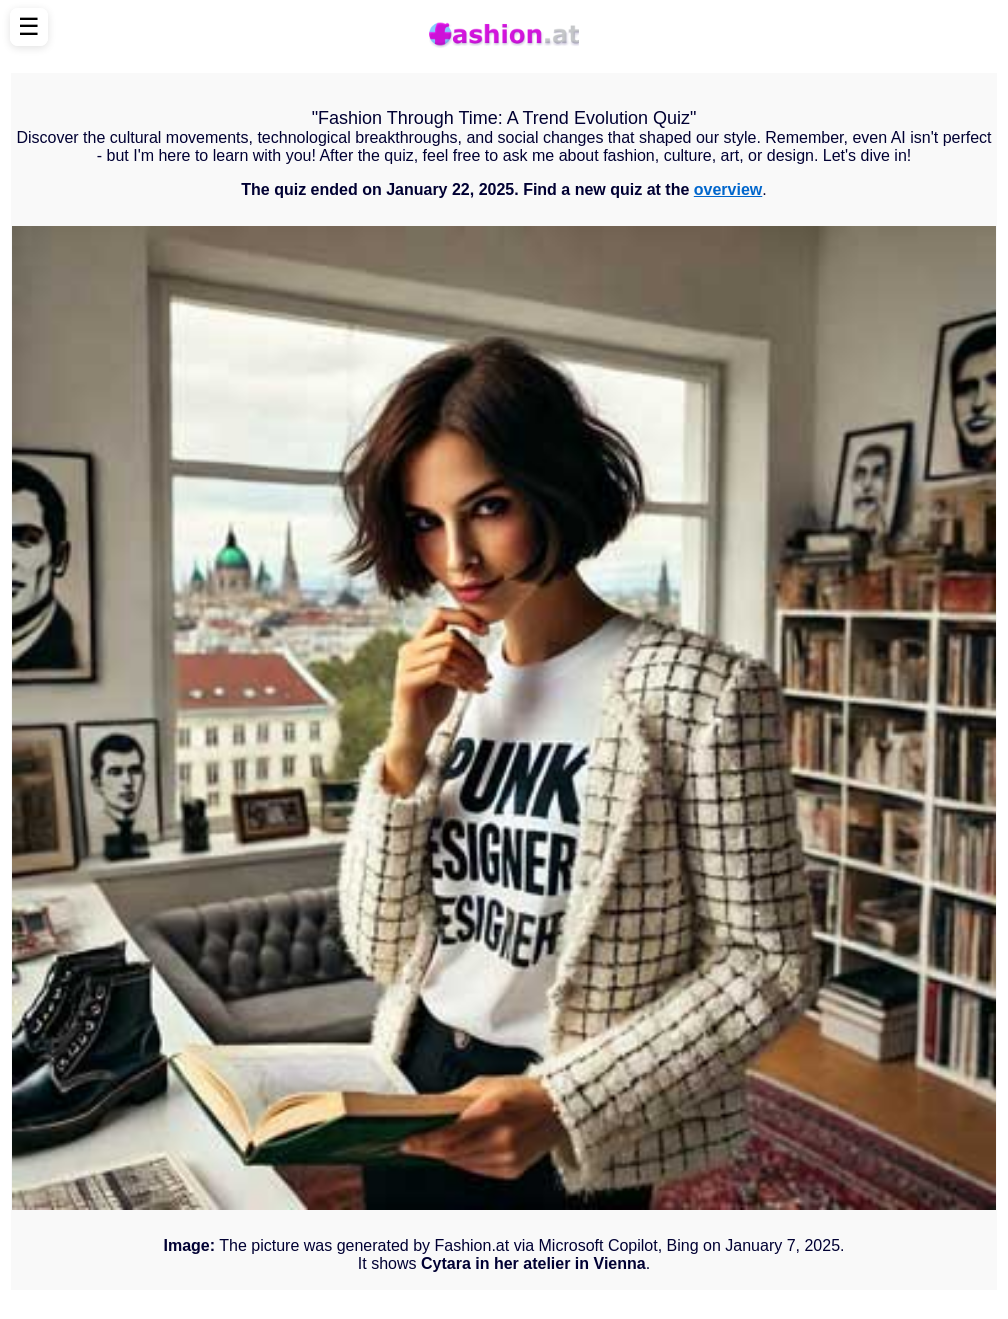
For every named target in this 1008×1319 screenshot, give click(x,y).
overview (728, 189)
